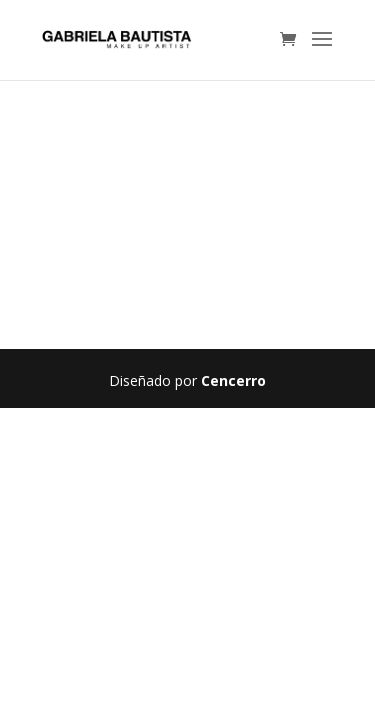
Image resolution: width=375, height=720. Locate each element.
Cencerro (233, 380)
